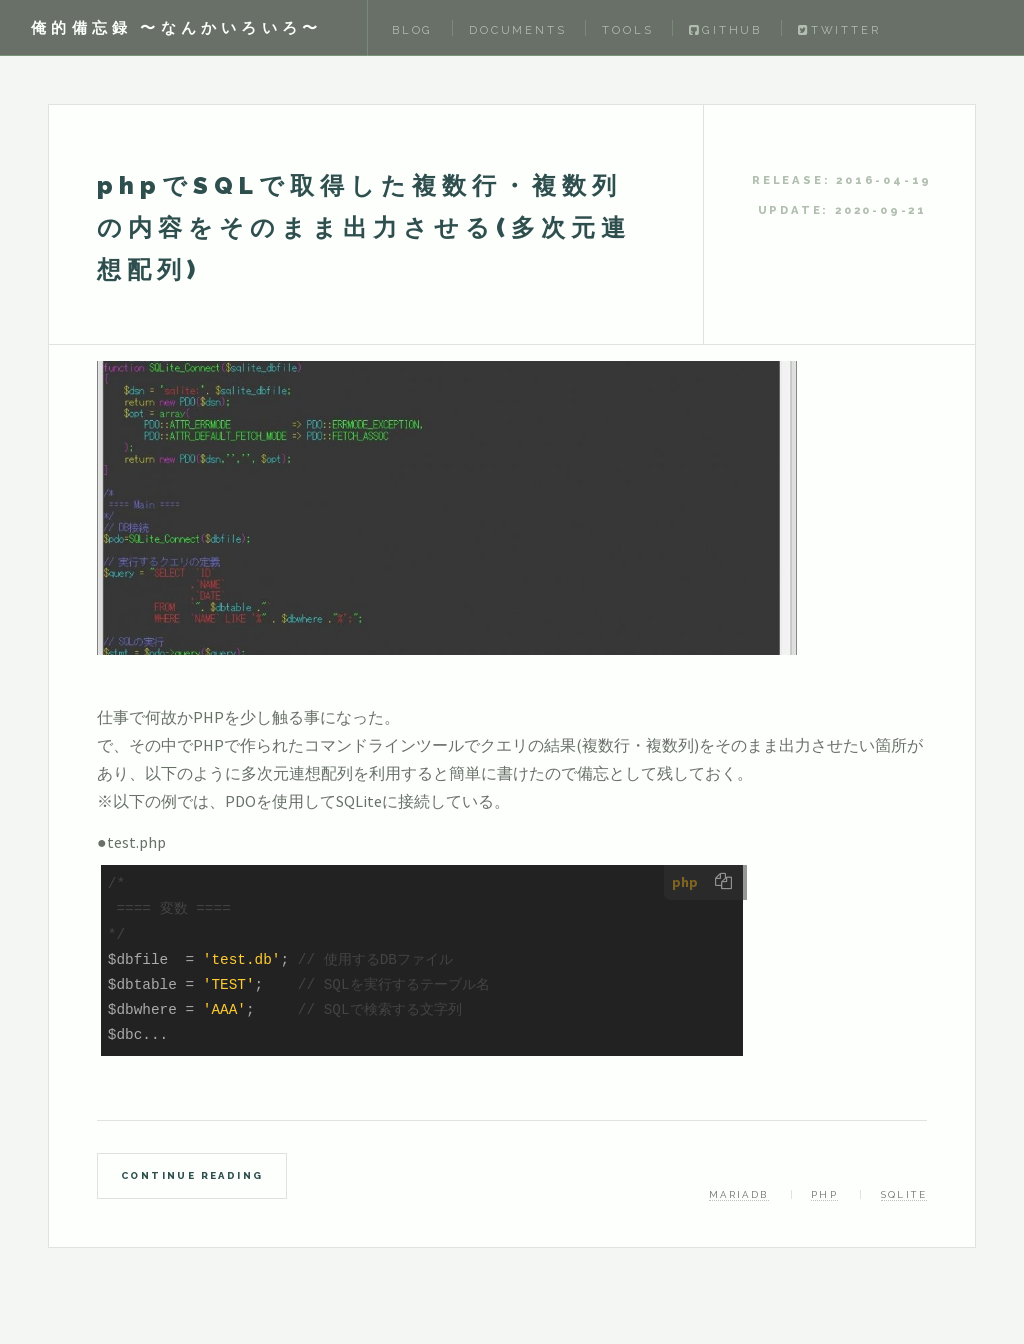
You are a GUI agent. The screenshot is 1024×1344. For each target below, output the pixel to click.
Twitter (839, 30)
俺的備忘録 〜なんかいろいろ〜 (176, 27)
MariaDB (739, 1194)
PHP (824, 1194)
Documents (517, 30)
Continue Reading (192, 1175)
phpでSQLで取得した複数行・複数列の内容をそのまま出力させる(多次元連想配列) (364, 227)
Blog (412, 30)
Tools (627, 30)
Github (725, 30)
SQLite (904, 1194)
